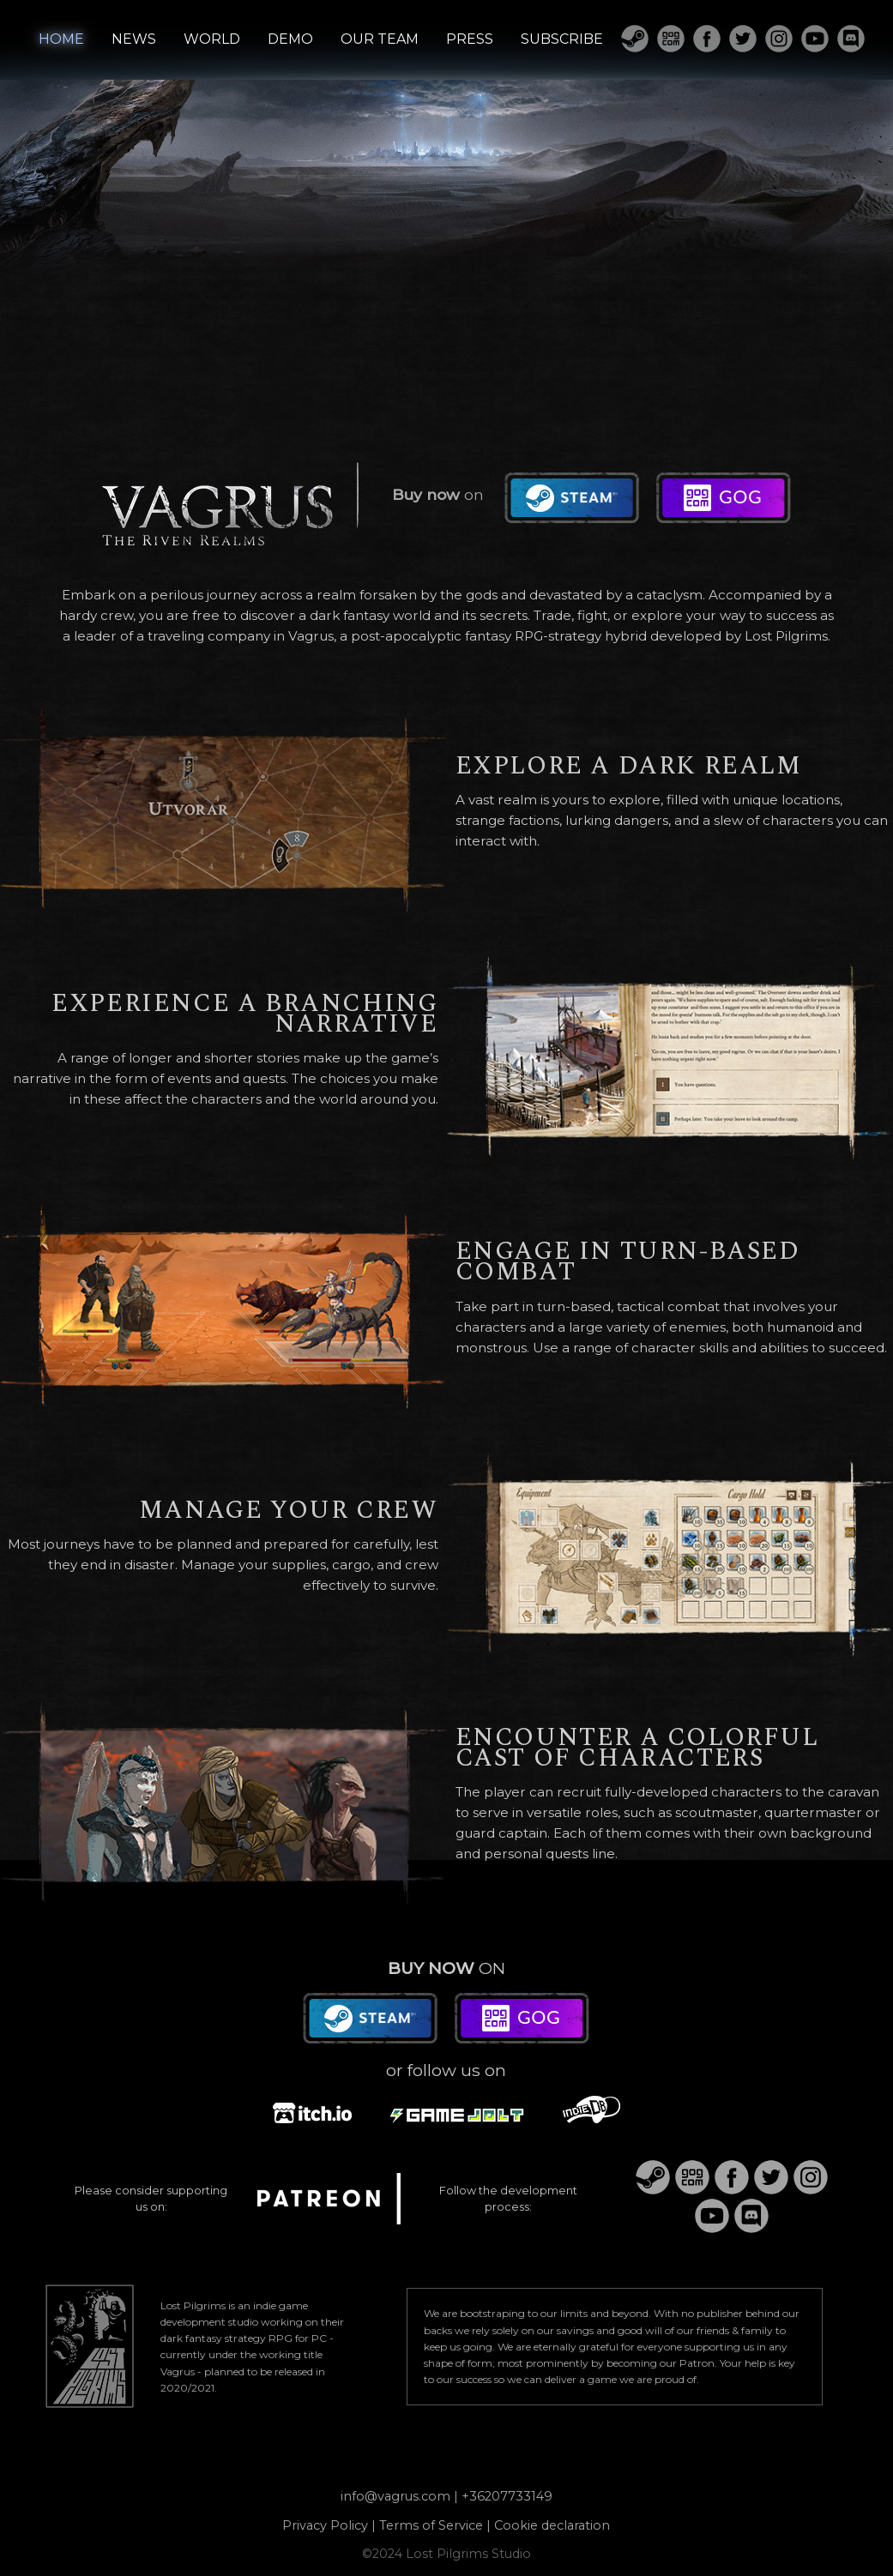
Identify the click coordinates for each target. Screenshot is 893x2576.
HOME (61, 39)
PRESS (469, 39)
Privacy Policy (325, 2525)
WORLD (212, 39)
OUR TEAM (380, 39)
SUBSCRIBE (562, 39)
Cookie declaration (552, 2525)
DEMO (290, 39)
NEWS (134, 39)
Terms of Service (431, 2525)
